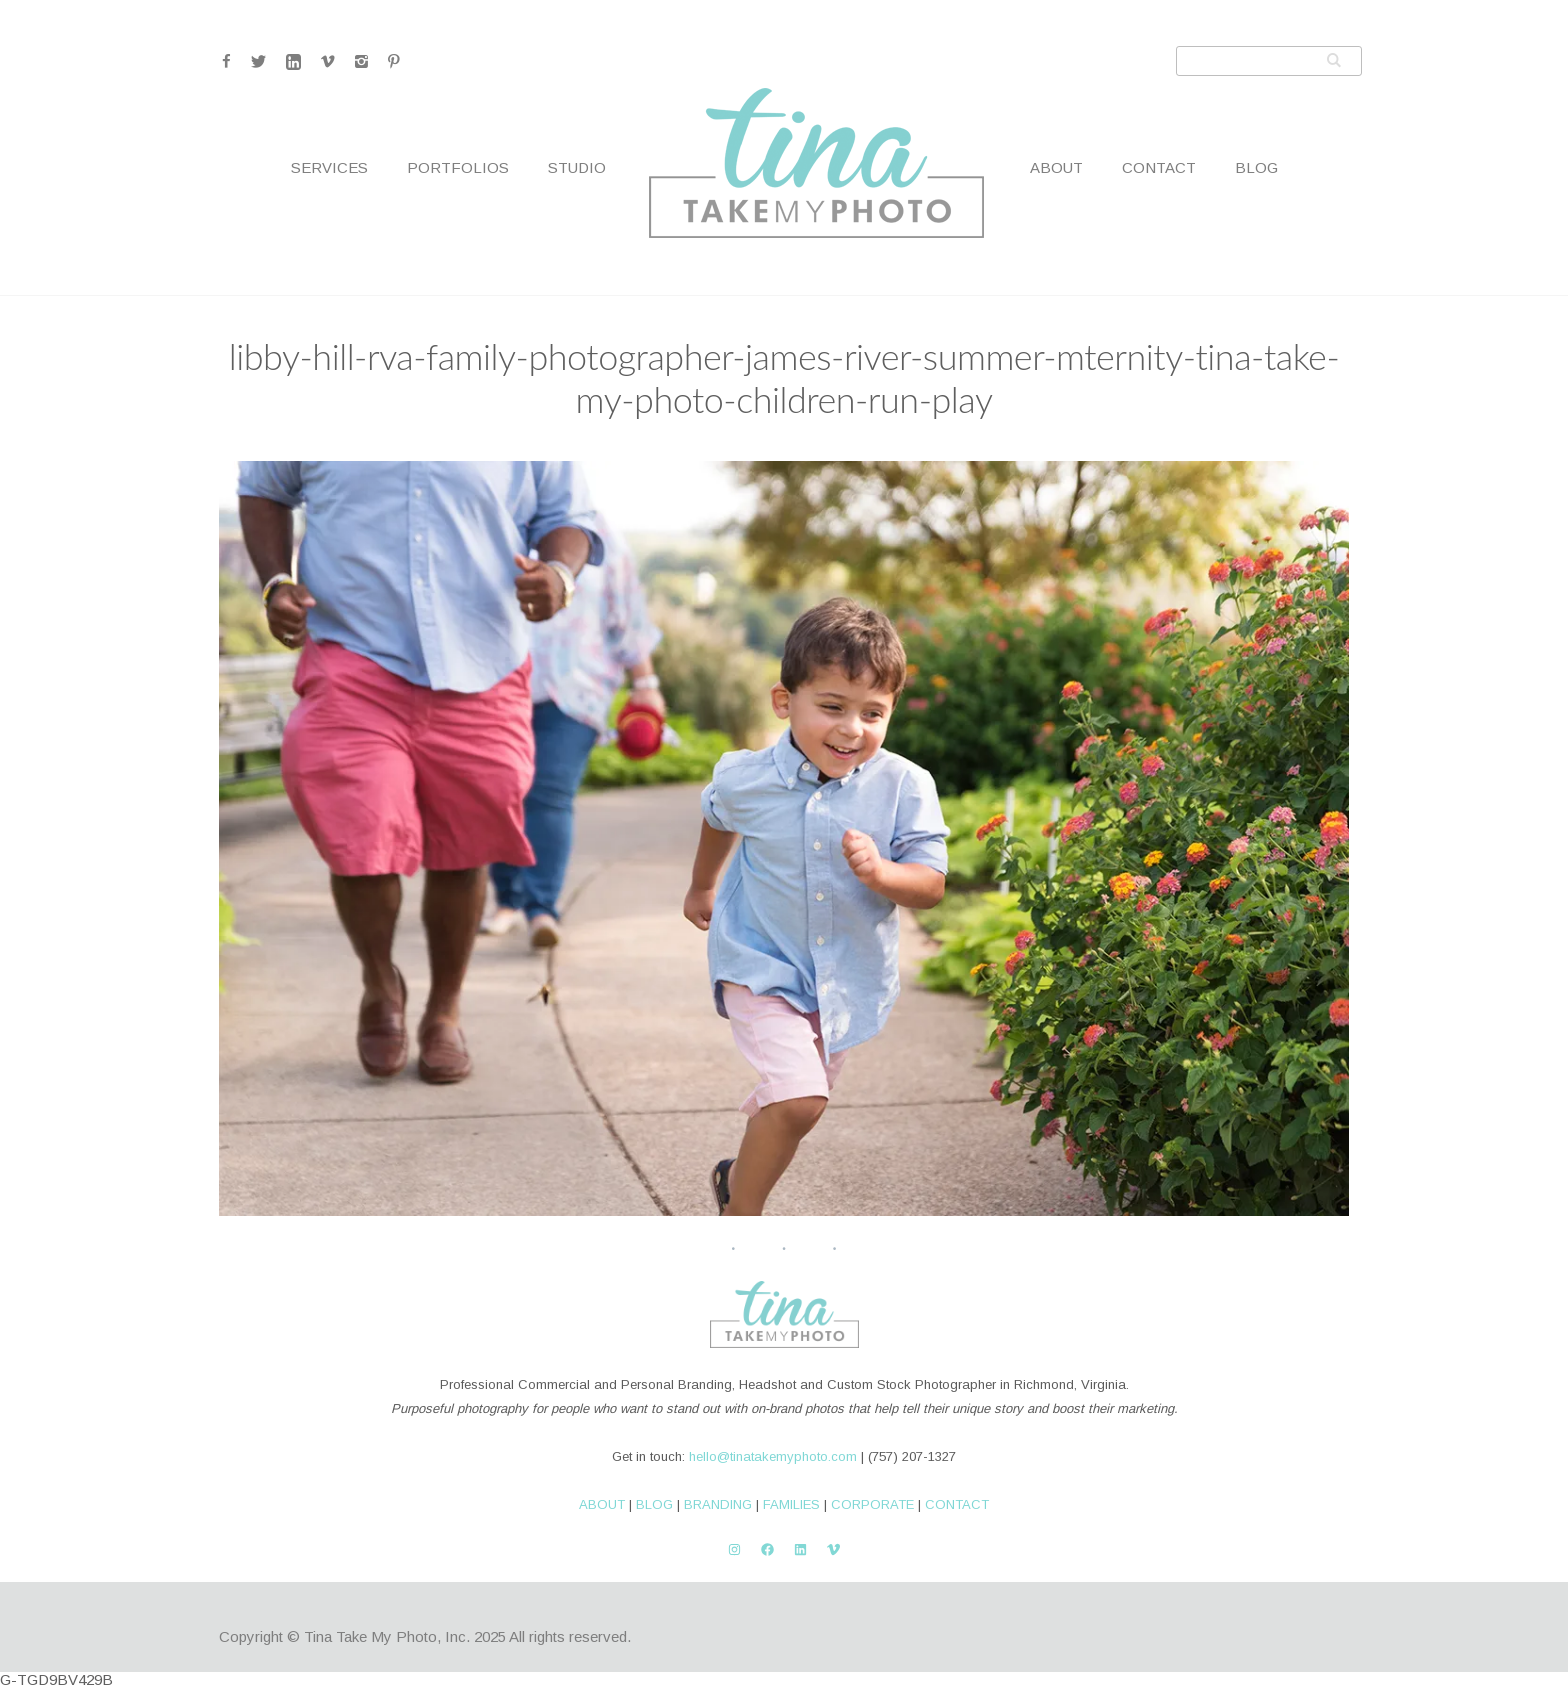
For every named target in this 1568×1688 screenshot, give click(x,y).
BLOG (654, 1504)
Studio (577, 167)
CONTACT (957, 1504)
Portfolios (458, 167)
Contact (1159, 167)
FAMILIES (791, 1504)
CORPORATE (872, 1504)
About (1056, 167)
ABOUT (602, 1504)
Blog (1256, 167)
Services (329, 167)
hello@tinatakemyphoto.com (773, 1456)
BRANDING (718, 1504)
